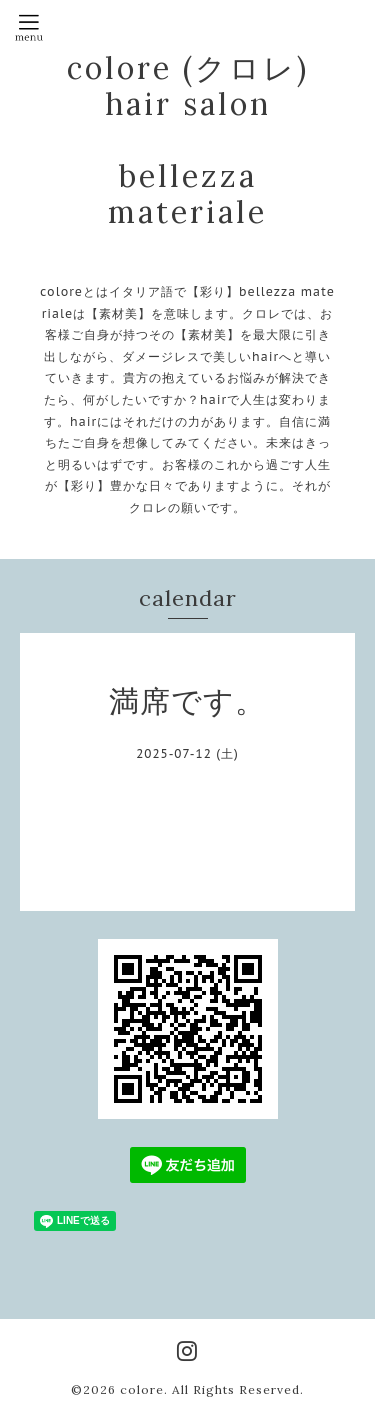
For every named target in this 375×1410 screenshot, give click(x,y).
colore (142, 1389)
